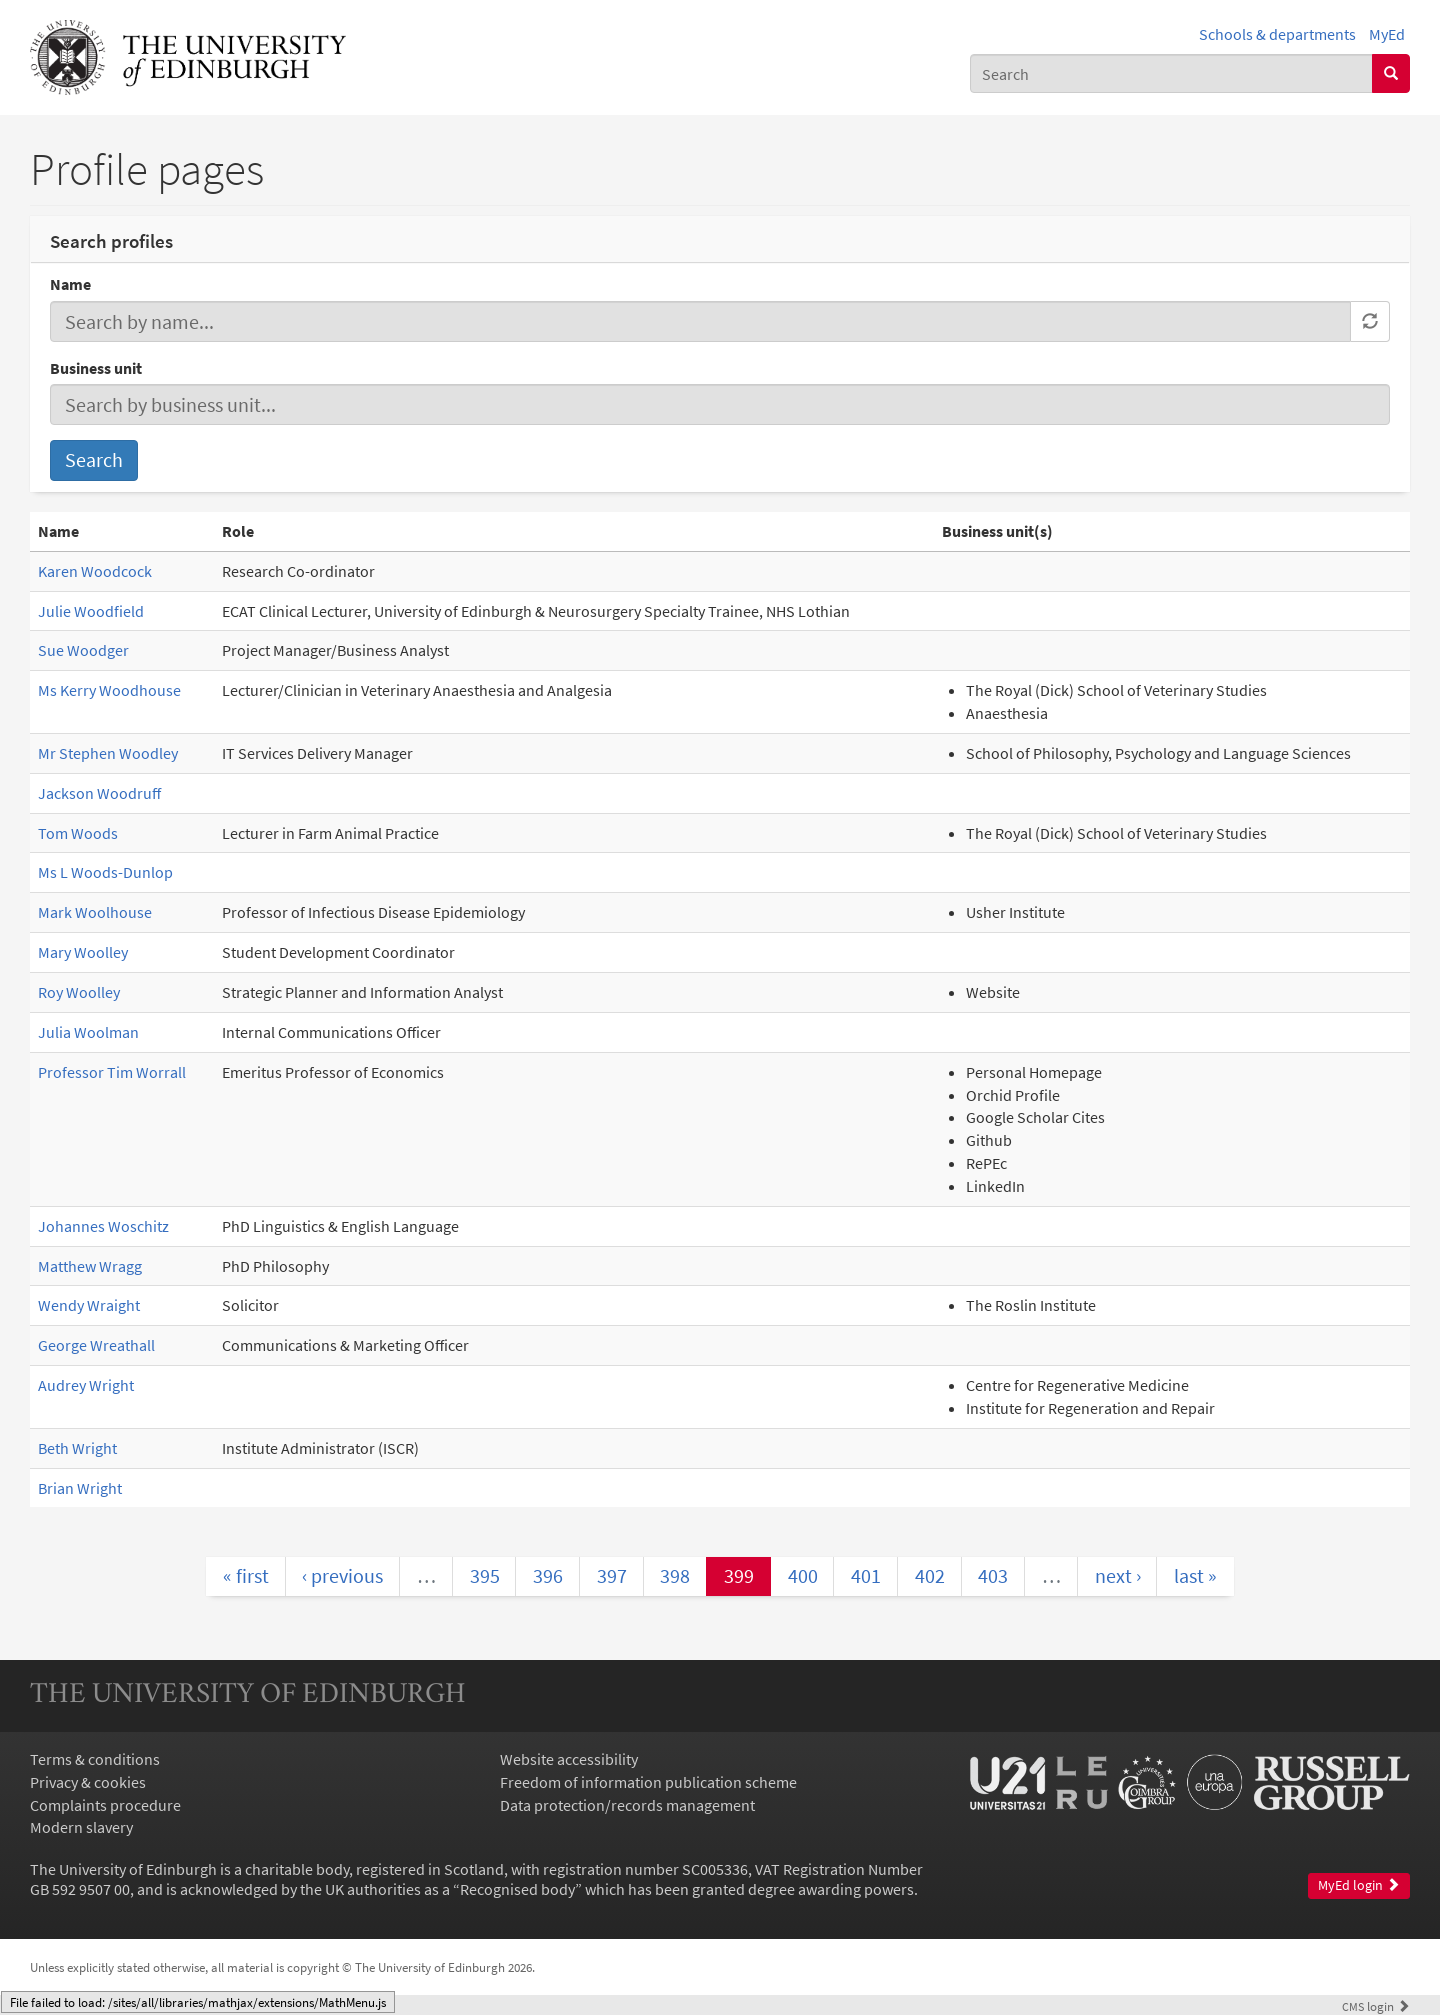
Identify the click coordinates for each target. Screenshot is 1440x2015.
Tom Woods (78, 833)
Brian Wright (80, 1488)
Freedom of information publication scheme (648, 1782)
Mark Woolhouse (95, 912)
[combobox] (1171, 73)
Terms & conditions (95, 1759)
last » (1195, 1575)
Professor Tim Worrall (112, 1072)
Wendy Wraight (89, 1305)
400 (803, 1575)
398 (675, 1575)
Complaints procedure (105, 1805)
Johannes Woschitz (103, 1226)
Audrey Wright (86, 1385)
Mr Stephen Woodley (108, 753)
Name (70, 284)
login (1376, 2006)
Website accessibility (569, 1759)
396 (548, 1575)
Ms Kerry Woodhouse (109, 690)
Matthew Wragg (90, 1266)
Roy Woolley (79, 992)
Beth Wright (77, 1448)
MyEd (1387, 34)
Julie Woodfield (91, 611)
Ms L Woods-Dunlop (105, 872)
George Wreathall (96, 1345)
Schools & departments (1277, 34)
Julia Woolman (88, 1032)
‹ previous (342, 1575)
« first (246, 1575)
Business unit (96, 368)
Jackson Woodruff (99, 793)
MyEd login (1359, 1885)
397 (612, 1575)
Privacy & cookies (88, 1782)
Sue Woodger (83, 650)
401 (866, 1575)
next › (1118, 1575)
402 (930, 1575)
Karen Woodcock (95, 571)
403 (993, 1575)
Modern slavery (81, 1827)
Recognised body (517, 1889)
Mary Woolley (83, 952)
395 (485, 1575)
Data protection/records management (627, 1805)
